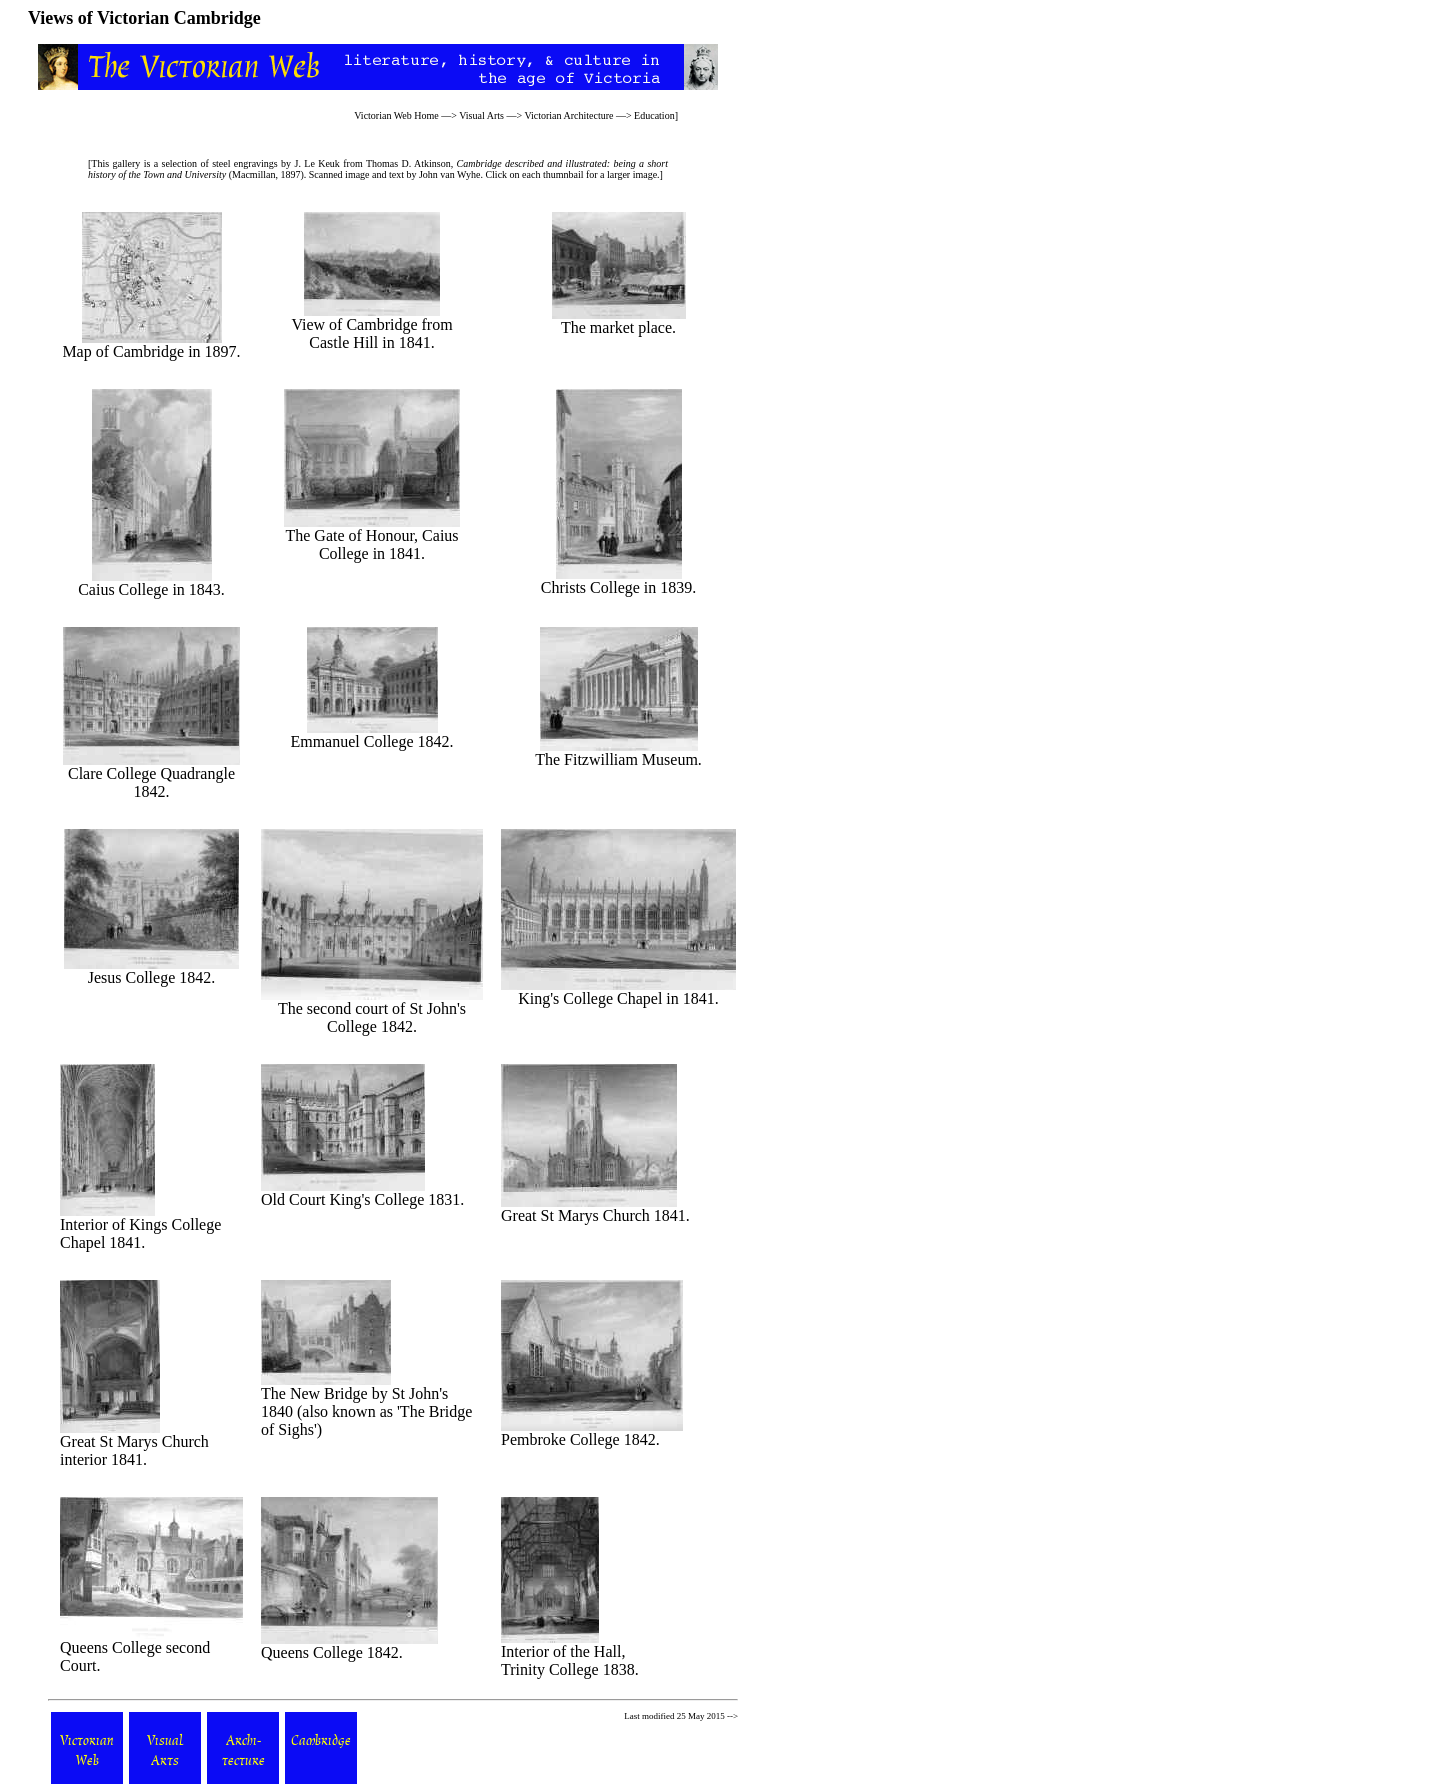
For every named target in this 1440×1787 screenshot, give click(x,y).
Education (654, 115)
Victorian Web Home (396, 115)
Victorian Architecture (568, 115)
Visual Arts (481, 115)
